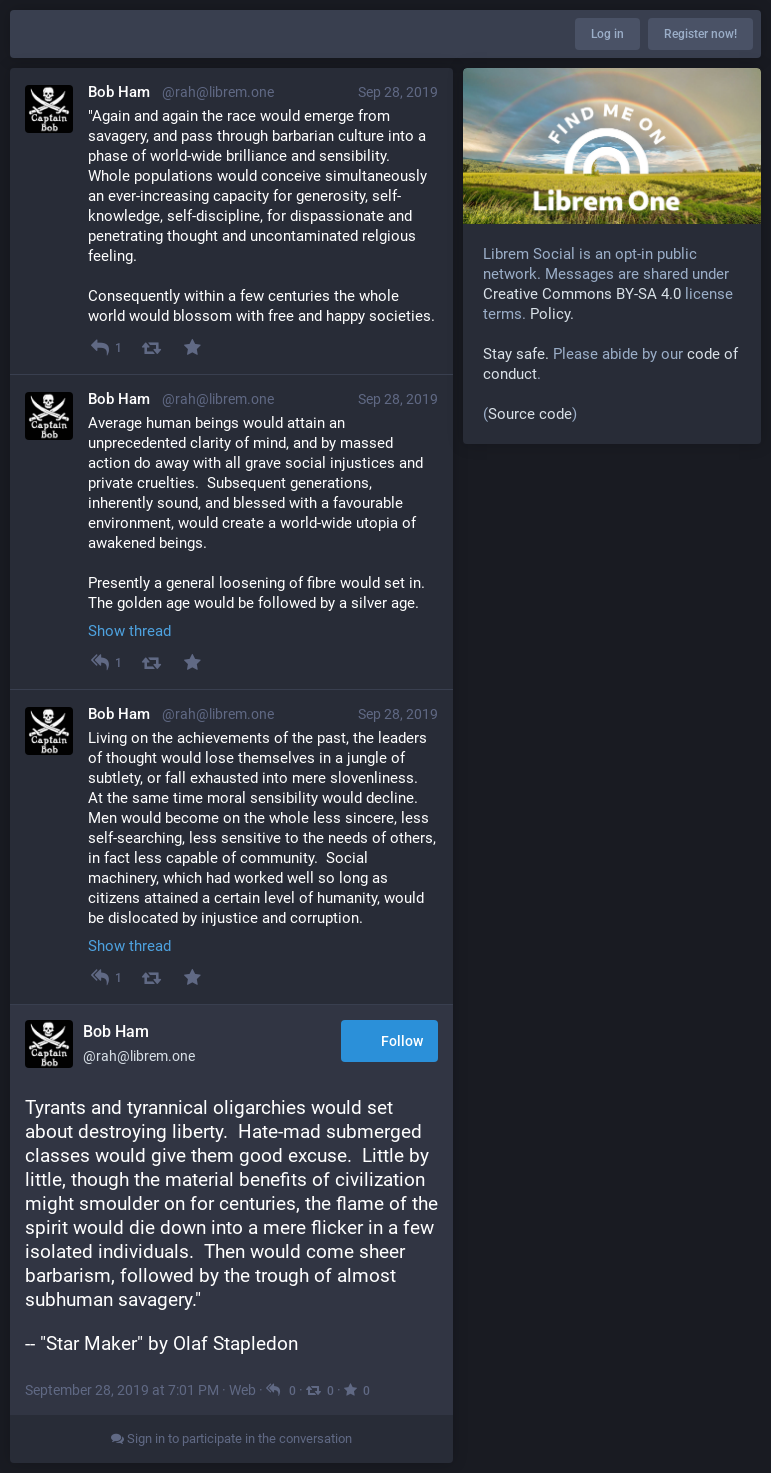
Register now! (700, 34)
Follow (389, 1042)
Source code (530, 414)
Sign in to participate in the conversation (231, 1438)
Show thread (129, 631)
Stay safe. (516, 354)
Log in (607, 34)
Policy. (552, 314)
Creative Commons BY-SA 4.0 (582, 294)
